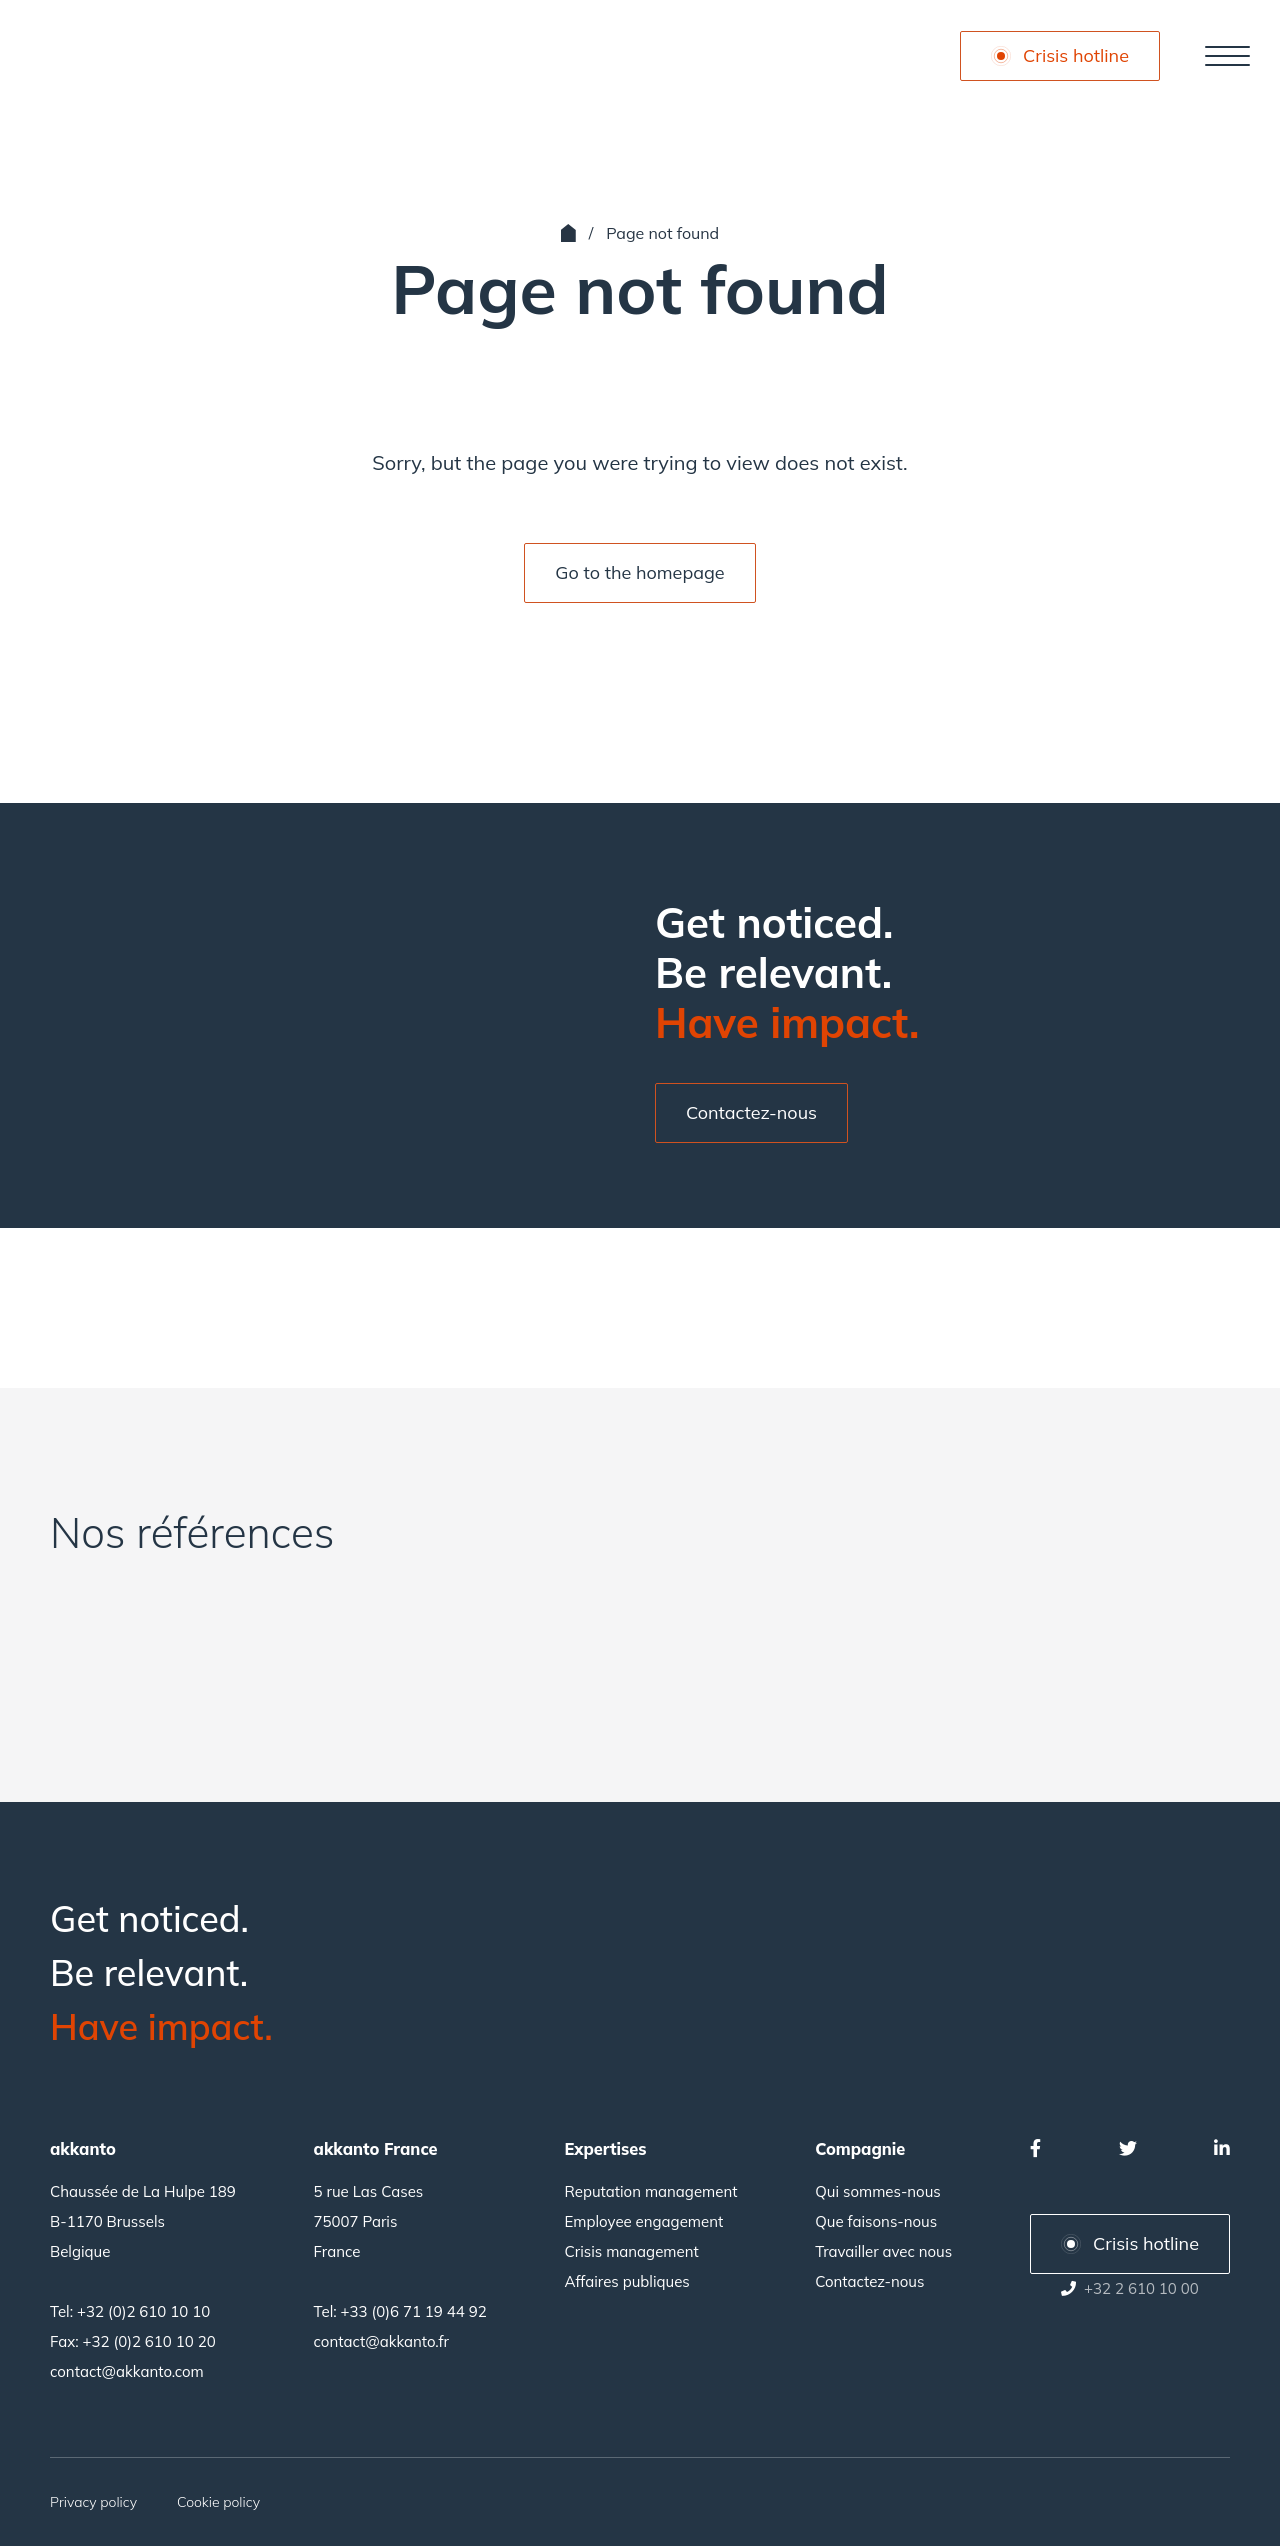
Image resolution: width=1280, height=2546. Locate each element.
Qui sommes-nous (878, 2191)
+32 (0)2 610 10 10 (143, 2311)
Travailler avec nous (883, 2251)
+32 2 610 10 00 (1141, 2288)
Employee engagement (644, 2221)
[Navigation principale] (1227, 56)
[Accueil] (568, 233)
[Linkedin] (1222, 2148)
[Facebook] (1035, 2148)
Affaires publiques (627, 2281)
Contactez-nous (869, 2281)
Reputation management (651, 2191)
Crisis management (632, 2251)
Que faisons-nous (876, 2221)
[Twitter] (1128, 2148)
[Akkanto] (115, 56)
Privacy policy (93, 2502)
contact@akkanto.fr (381, 2341)
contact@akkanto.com (127, 2371)
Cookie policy (218, 2502)
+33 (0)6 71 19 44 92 (414, 2311)
